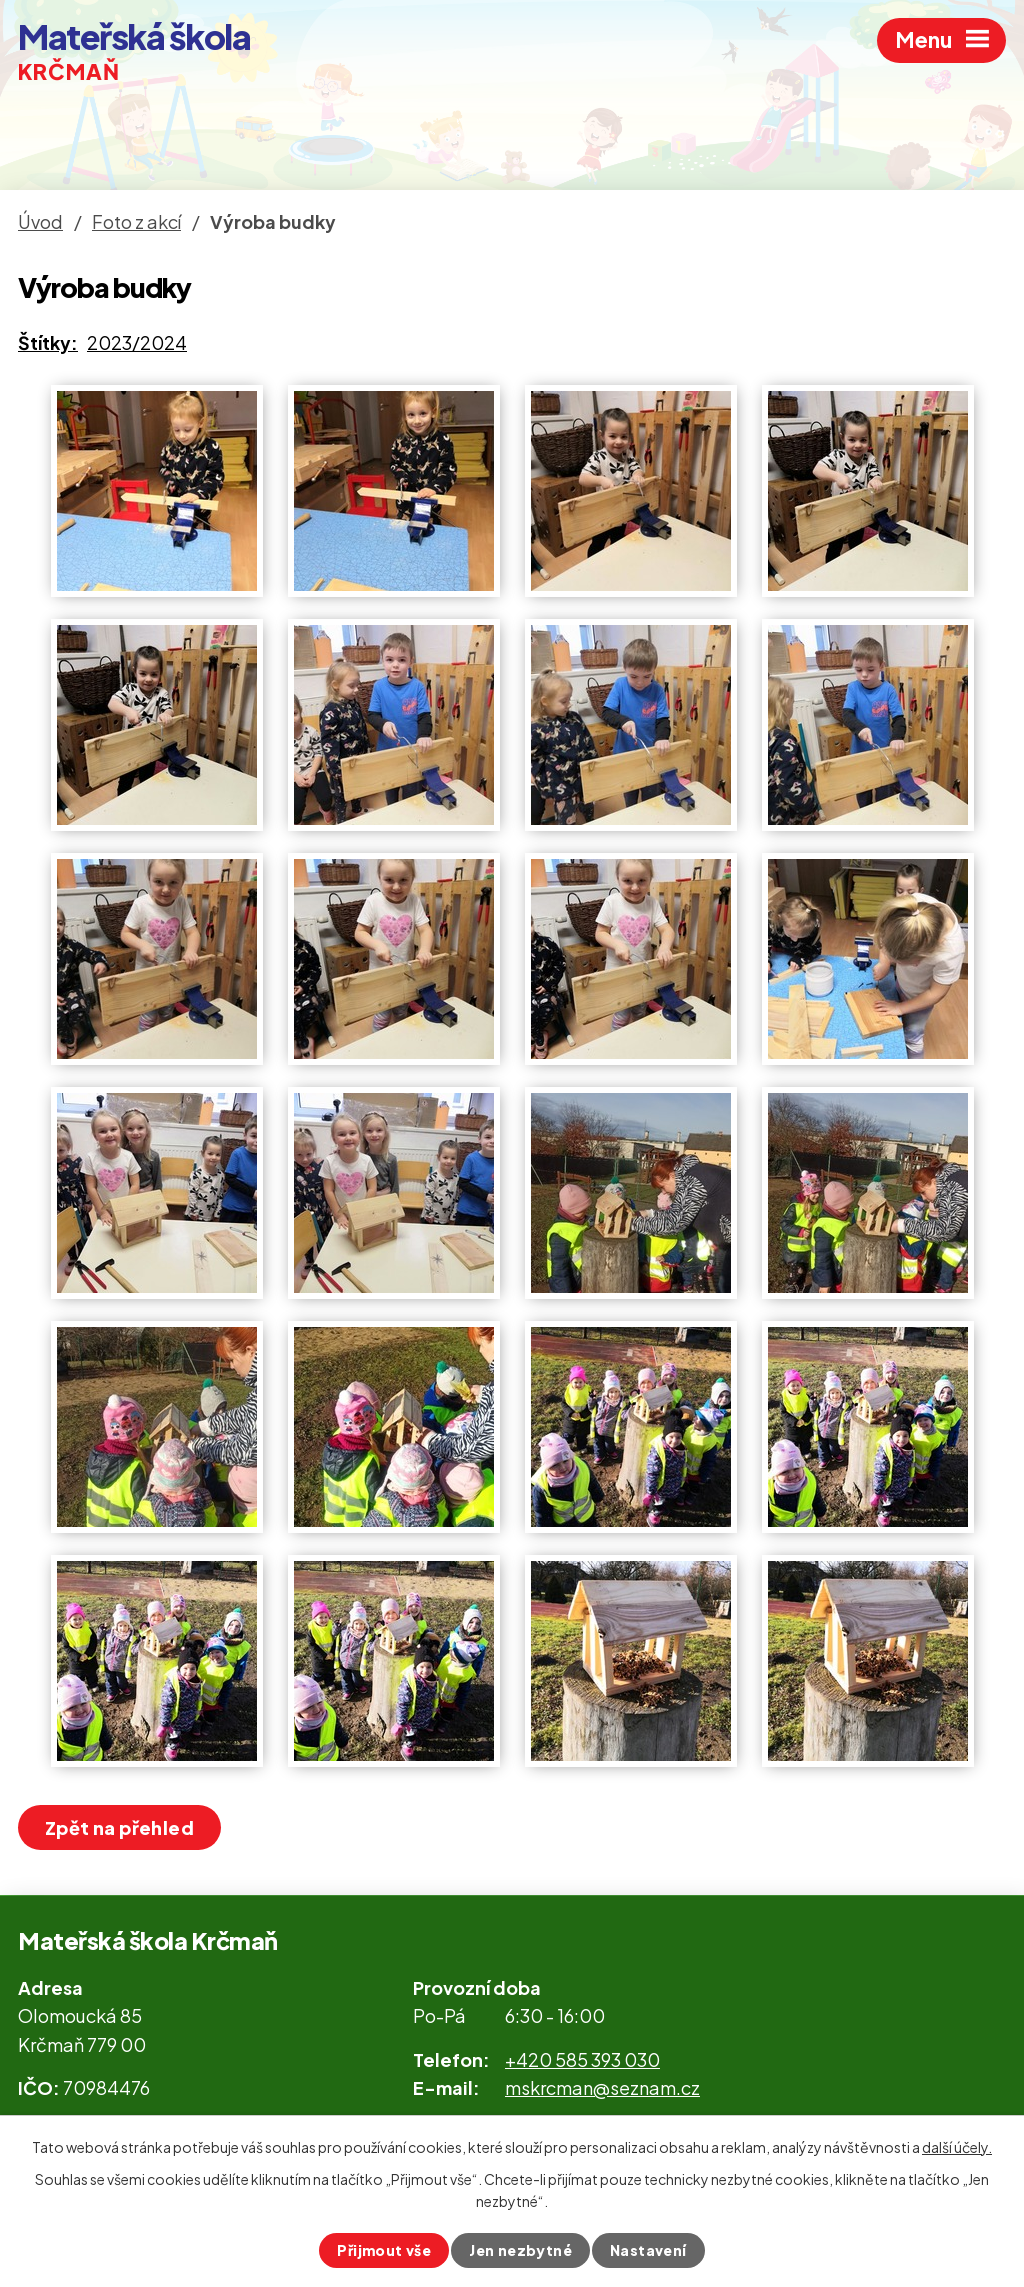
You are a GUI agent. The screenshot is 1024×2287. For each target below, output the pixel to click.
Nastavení (648, 2250)
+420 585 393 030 (582, 2059)
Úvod (40, 221)
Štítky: (48, 342)
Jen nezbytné (520, 2250)
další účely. (957, 2147)
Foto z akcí (136, 221)
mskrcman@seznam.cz (602, 2087)
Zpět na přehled (119, 1827)
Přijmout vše (384, 2250)
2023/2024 (137, 342)
